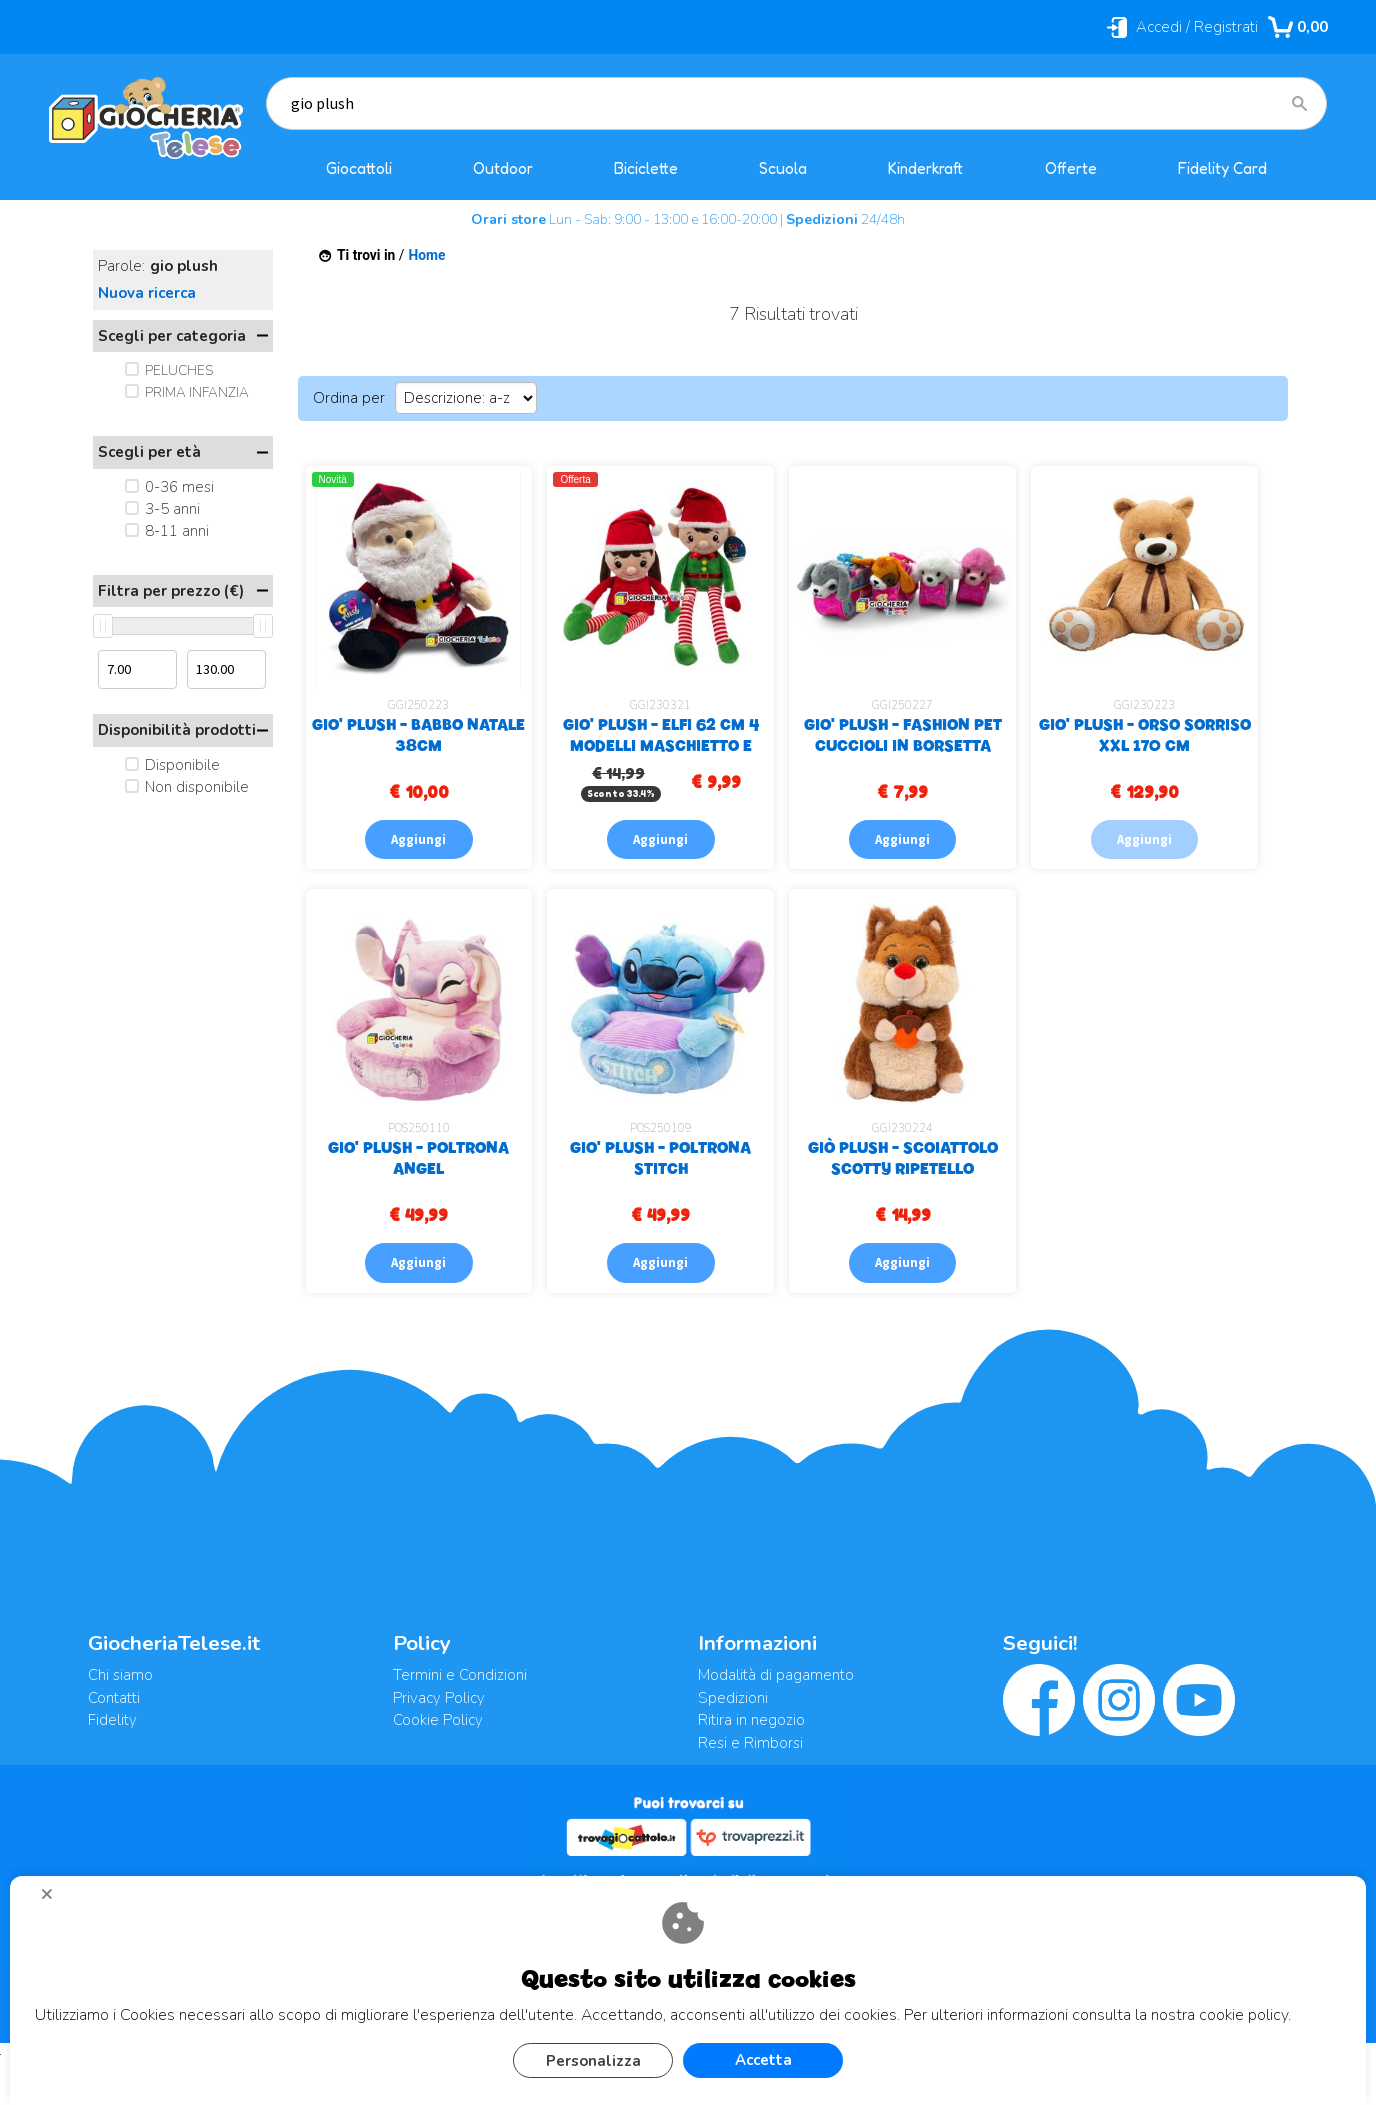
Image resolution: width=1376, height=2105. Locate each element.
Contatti (114, 1698)
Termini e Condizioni (460, 1675)
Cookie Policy (438, 1720)
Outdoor (503, 168)
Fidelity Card (1222, 168)
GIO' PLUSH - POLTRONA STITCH (660, 1157)
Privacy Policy (439, 1698)
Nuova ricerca (147, 293)
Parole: (158, 266)
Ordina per (349, 398)
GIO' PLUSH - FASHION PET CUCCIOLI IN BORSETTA (903, 734)
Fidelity (112, 1720)
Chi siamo (120, 1675)
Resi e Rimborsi (750, 1743)
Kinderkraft (925, 168)
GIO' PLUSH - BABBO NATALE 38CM (418, 734)
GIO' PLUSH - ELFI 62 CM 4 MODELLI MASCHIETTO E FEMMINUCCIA (661, 745)
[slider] (103, 626)
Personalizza (593, 2061)
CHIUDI (55, 1901)
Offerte (1071, 168)
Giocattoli (359, 168)
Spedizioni (733, 1698)
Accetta (763, 2060)
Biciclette (646, 168)
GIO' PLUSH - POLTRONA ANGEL (418, 1157)
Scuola (783, 168)
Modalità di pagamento (776, 1675)
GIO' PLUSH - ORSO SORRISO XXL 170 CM (1145, 734)
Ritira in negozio (751, 1720)
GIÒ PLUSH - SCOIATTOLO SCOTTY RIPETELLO (903, 1157)
